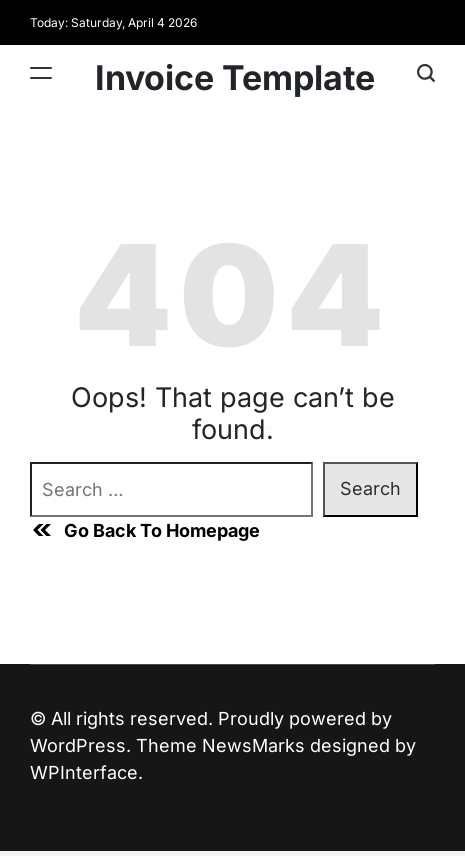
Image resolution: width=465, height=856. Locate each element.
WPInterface (84, 772)
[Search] (426, 72)
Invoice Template (235, 78)
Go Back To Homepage (145, 530)
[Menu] (41, 72)
